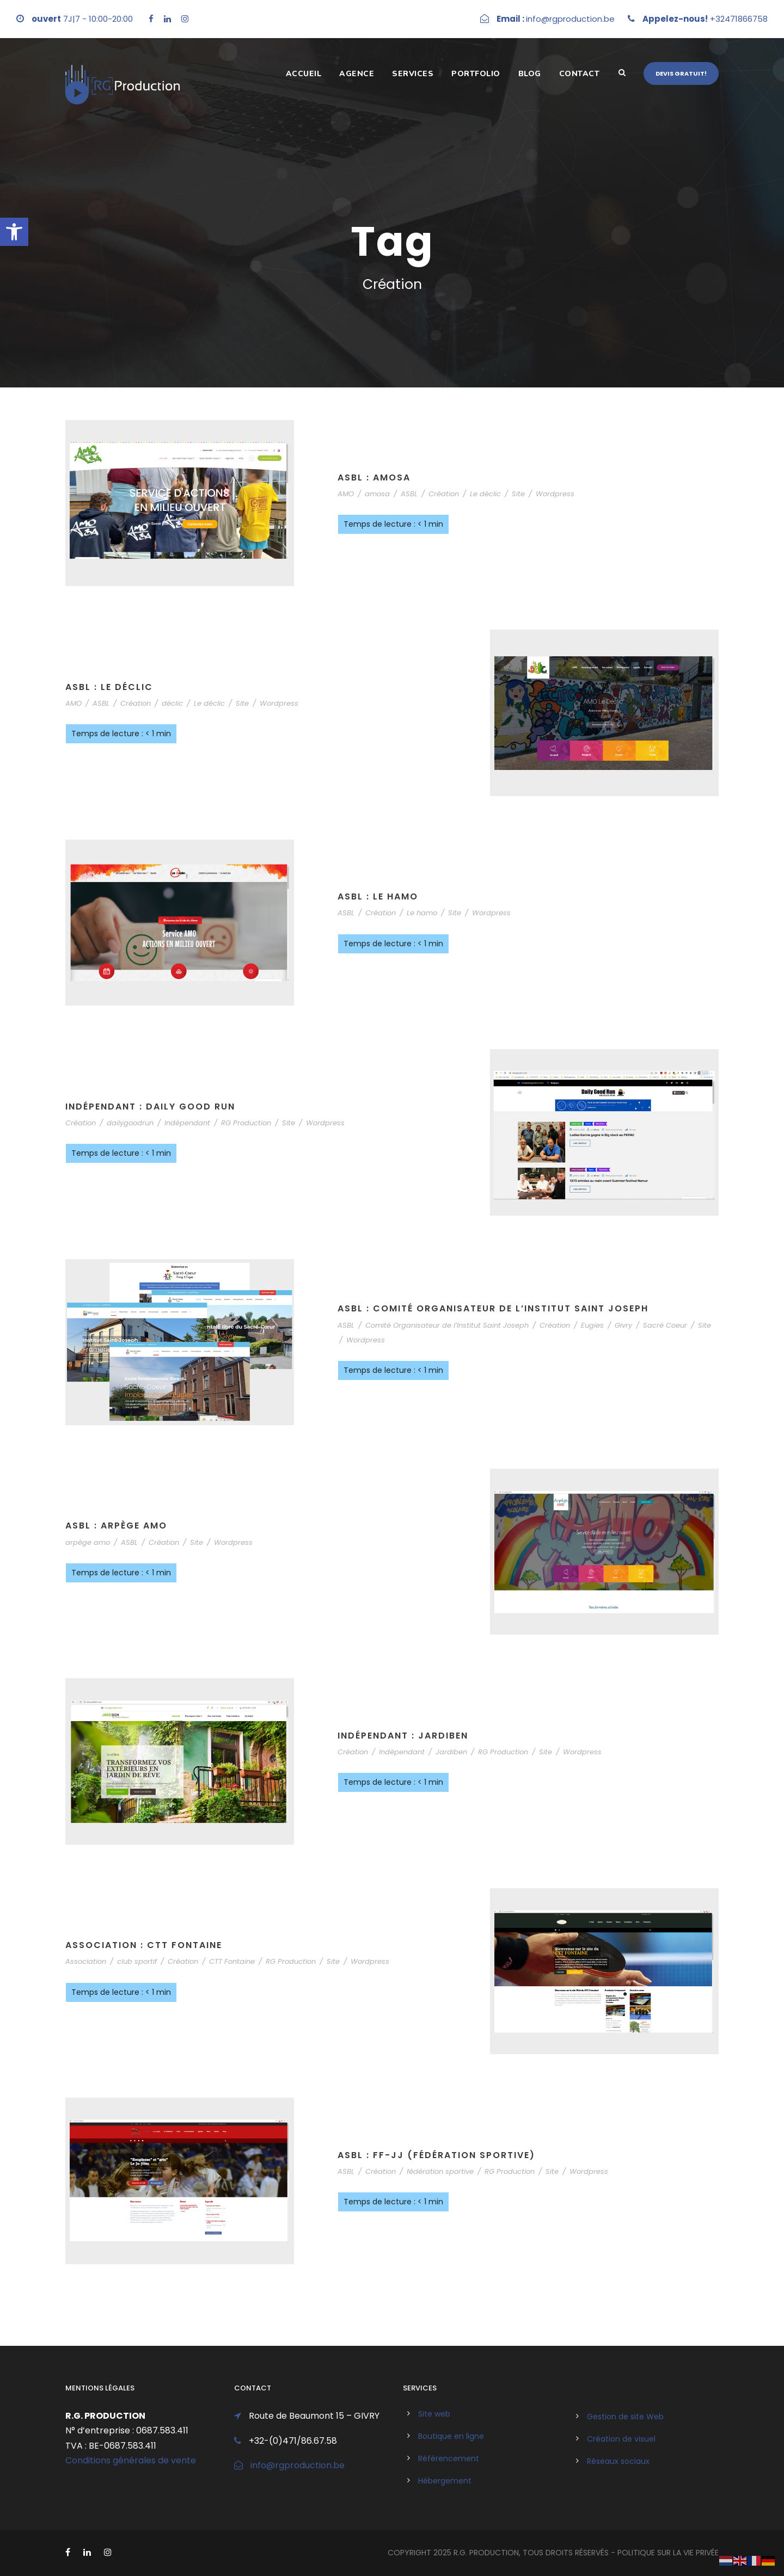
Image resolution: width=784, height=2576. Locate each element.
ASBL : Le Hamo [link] (378, 896)
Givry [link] (623, 1325)
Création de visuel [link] (621, 2438)
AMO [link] (346, 494)
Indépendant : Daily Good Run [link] (150, 1106)
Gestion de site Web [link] (625, 2416)
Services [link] (412, 74)
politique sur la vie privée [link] (668, 2552)
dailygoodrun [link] (130, 1123)
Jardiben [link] (451, 1752)
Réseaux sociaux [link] (618, 2461)
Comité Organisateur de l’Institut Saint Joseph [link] (447, 1325)
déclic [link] (172, 703)
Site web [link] (434, 2413)
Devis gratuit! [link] (681, 73)
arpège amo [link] (87, 1542)
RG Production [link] (246, 1123)
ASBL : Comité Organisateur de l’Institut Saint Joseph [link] (493, 1308)
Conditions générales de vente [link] (130, 2460)
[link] (14, 232)
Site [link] (518, 494)
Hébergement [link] (444, 2480)
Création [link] (443, 494)
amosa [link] (377, 494)
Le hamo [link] (422, 913)
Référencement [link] (448, 2458)
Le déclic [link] (485, 494)
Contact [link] (579, 74)
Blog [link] (529, 74)
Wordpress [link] (555, 494)
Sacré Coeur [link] (665, 1325)
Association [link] (85, 1961)
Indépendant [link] (187, 1123)
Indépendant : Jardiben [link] (403, 1735)
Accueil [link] (304, 74)
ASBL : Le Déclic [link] (109, 687)
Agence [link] (356, 74)
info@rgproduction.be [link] (297, 2465)
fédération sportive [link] (440, 2171)
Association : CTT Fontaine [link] (143, 1945)
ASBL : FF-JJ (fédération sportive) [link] (436, 2155)
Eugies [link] (592, 1325)
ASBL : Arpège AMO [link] (116, 1525)
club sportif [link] (137, 1961)
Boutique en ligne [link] (451, 2436)
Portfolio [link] (475, 74)
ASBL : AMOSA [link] (374, 477)
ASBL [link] (409, 494)
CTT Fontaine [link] (232, 1961)
